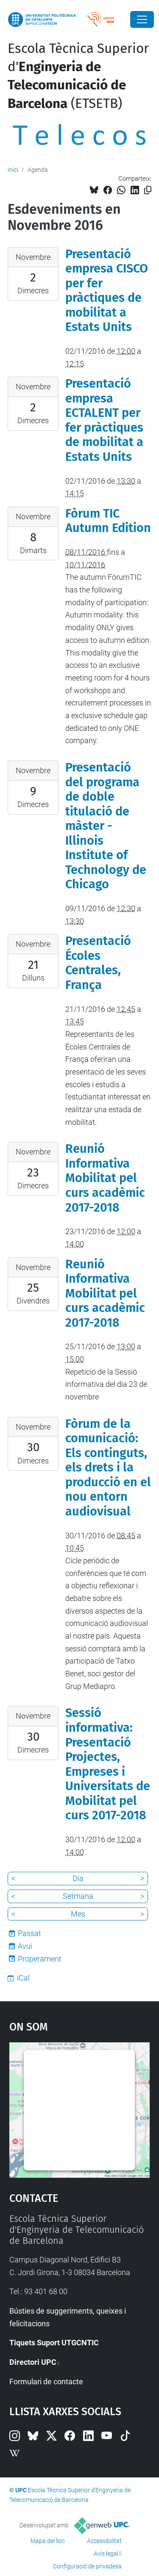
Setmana (78, 1896)
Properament (39, 1958)
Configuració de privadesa (87, 2566)
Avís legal (106, 2553)
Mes (78, 1913)
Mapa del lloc (48, 2540)
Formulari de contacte (46, 2381)
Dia (78, 1878)
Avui (25, 1946)
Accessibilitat (104, 2540)
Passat (29, 1933)
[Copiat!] (147, 190)
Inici (13, 169)
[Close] (142, 19)
